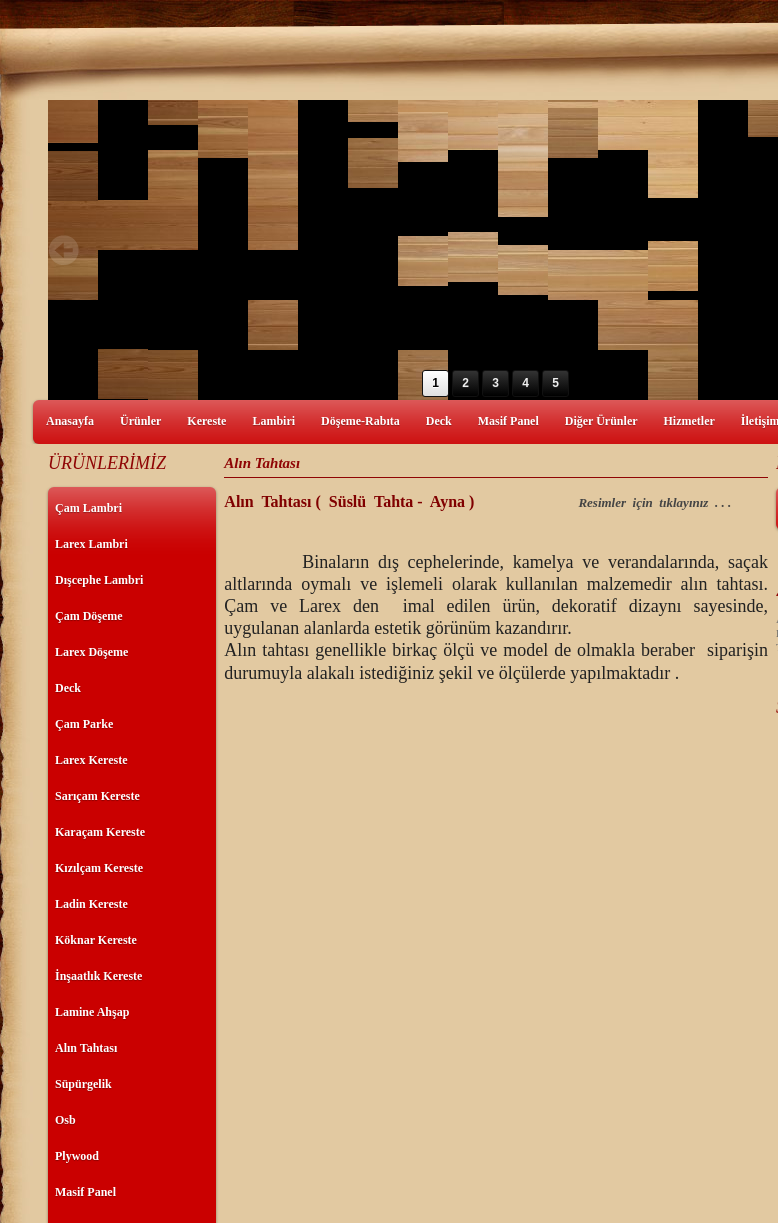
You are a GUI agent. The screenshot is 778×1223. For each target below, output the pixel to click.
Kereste (206, 421)
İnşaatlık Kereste (98, 976)
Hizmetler (689, 421)
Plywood (77, 1156)
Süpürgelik (83, 1084)
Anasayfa (70, 421)
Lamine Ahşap (92, 1012)
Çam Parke (84, 724)
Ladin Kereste (91, 904)
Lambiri (273, 421)
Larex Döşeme (91, 652)
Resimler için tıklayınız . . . (656, 502)
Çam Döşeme (89, 616)
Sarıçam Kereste (97, 796)
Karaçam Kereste (100, 832)
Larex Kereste (91, 760)
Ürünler (140, 421)
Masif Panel (508, 421)
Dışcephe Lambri (99, 580)
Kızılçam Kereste (99, 868)
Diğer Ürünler (601, 421)
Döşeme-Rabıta (360, 421)
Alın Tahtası (86, 1048)
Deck (439, 421)
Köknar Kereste (96, 940)
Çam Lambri (88, 508)
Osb (65, 1120)
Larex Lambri (91, 544)
